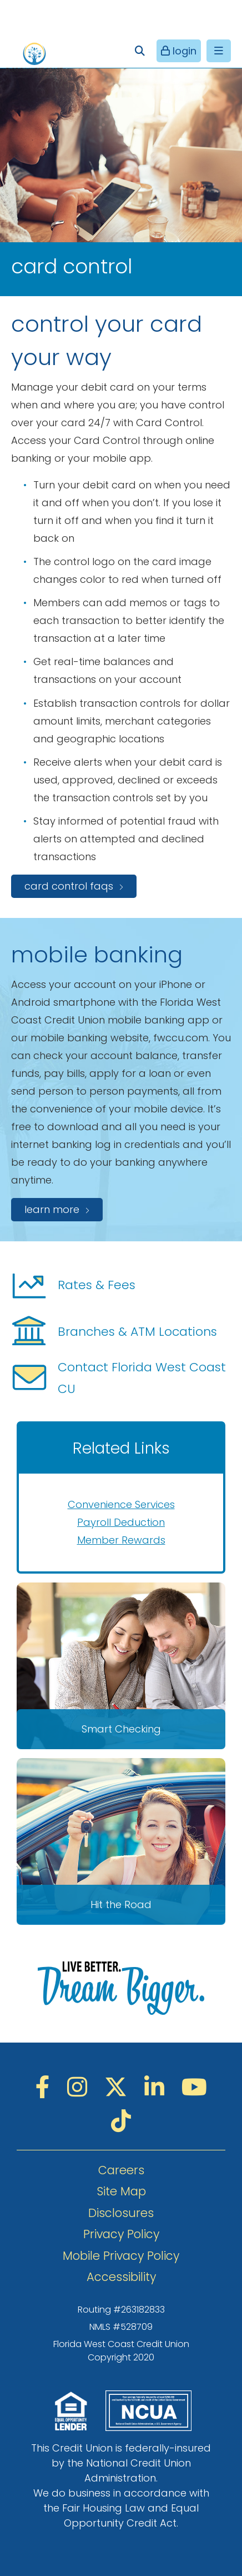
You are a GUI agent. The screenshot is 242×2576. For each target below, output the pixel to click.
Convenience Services (121, 1504)
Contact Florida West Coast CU (118, 1378)
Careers (121, 2170)
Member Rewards (121, 1540)
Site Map (121, 2191)
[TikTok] (121, 2121)
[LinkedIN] (157, 2087)
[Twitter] (118, 2087)
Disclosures (121, 2213)
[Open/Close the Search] (139, 50)
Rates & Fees (73, 1284)
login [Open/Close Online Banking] (183, 51)
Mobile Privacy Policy (121, 2256)
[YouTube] (194, 2087)
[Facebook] (46, 2087)
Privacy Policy (121, 2234)
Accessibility (121, 2277)
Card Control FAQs (68, 886)
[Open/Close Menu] (218, 50)
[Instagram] (80, 2087)
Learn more (51, 1209)
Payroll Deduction (121, 1522)
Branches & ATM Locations (114, 1331)
